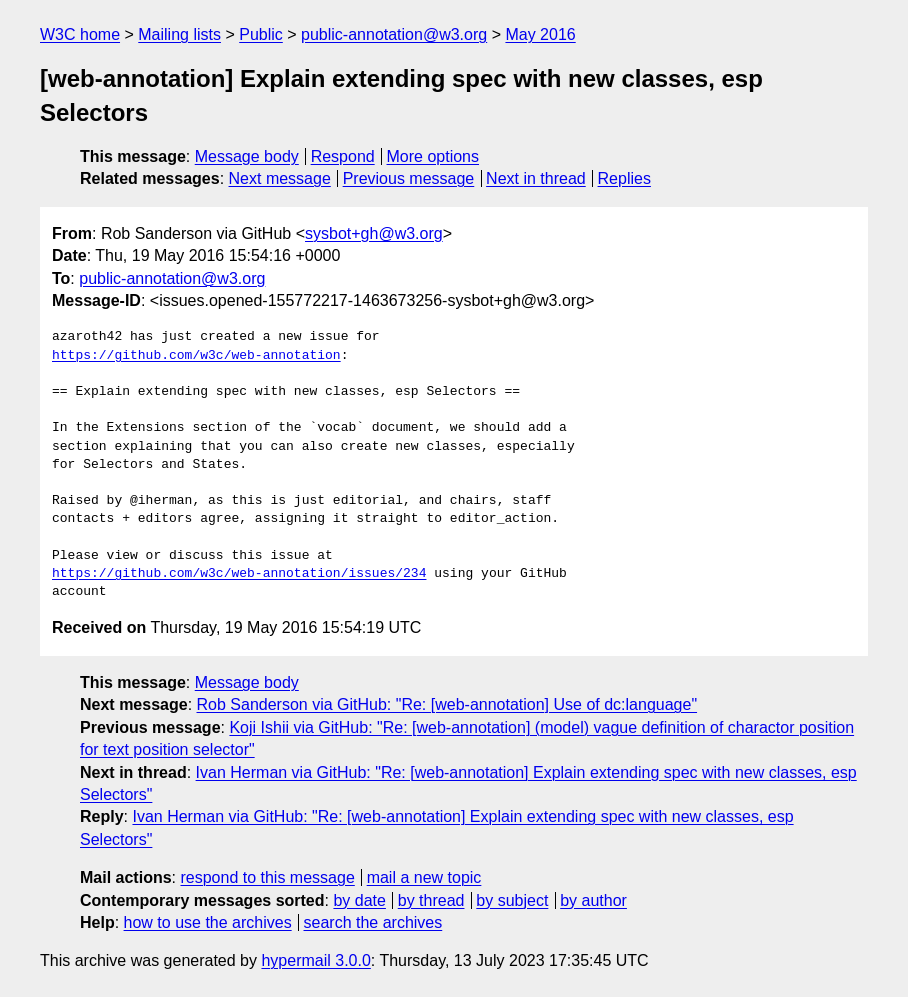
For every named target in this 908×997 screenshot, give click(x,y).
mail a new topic (424, 877)
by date (359, 900)
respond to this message (267, 877)
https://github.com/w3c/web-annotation (196, 356)
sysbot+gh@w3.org (374, 233)
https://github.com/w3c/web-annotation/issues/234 (239, 574)
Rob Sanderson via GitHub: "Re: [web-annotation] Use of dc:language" (447, 704)
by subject (512, 900)
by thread (431, 900)
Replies (624, 178)
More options (433, 156)
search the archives (373, 922)
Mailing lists (179, 34)
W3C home (80, 34)
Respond (343, 156)
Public (261, 34)
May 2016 (540, 34)
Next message (280, 178)
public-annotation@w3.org (394, 34)
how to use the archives (208, 922)
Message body (247, 156)
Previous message (409, 178)
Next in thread (536, 178)
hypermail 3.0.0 (315, 960)
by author (593, 900)
